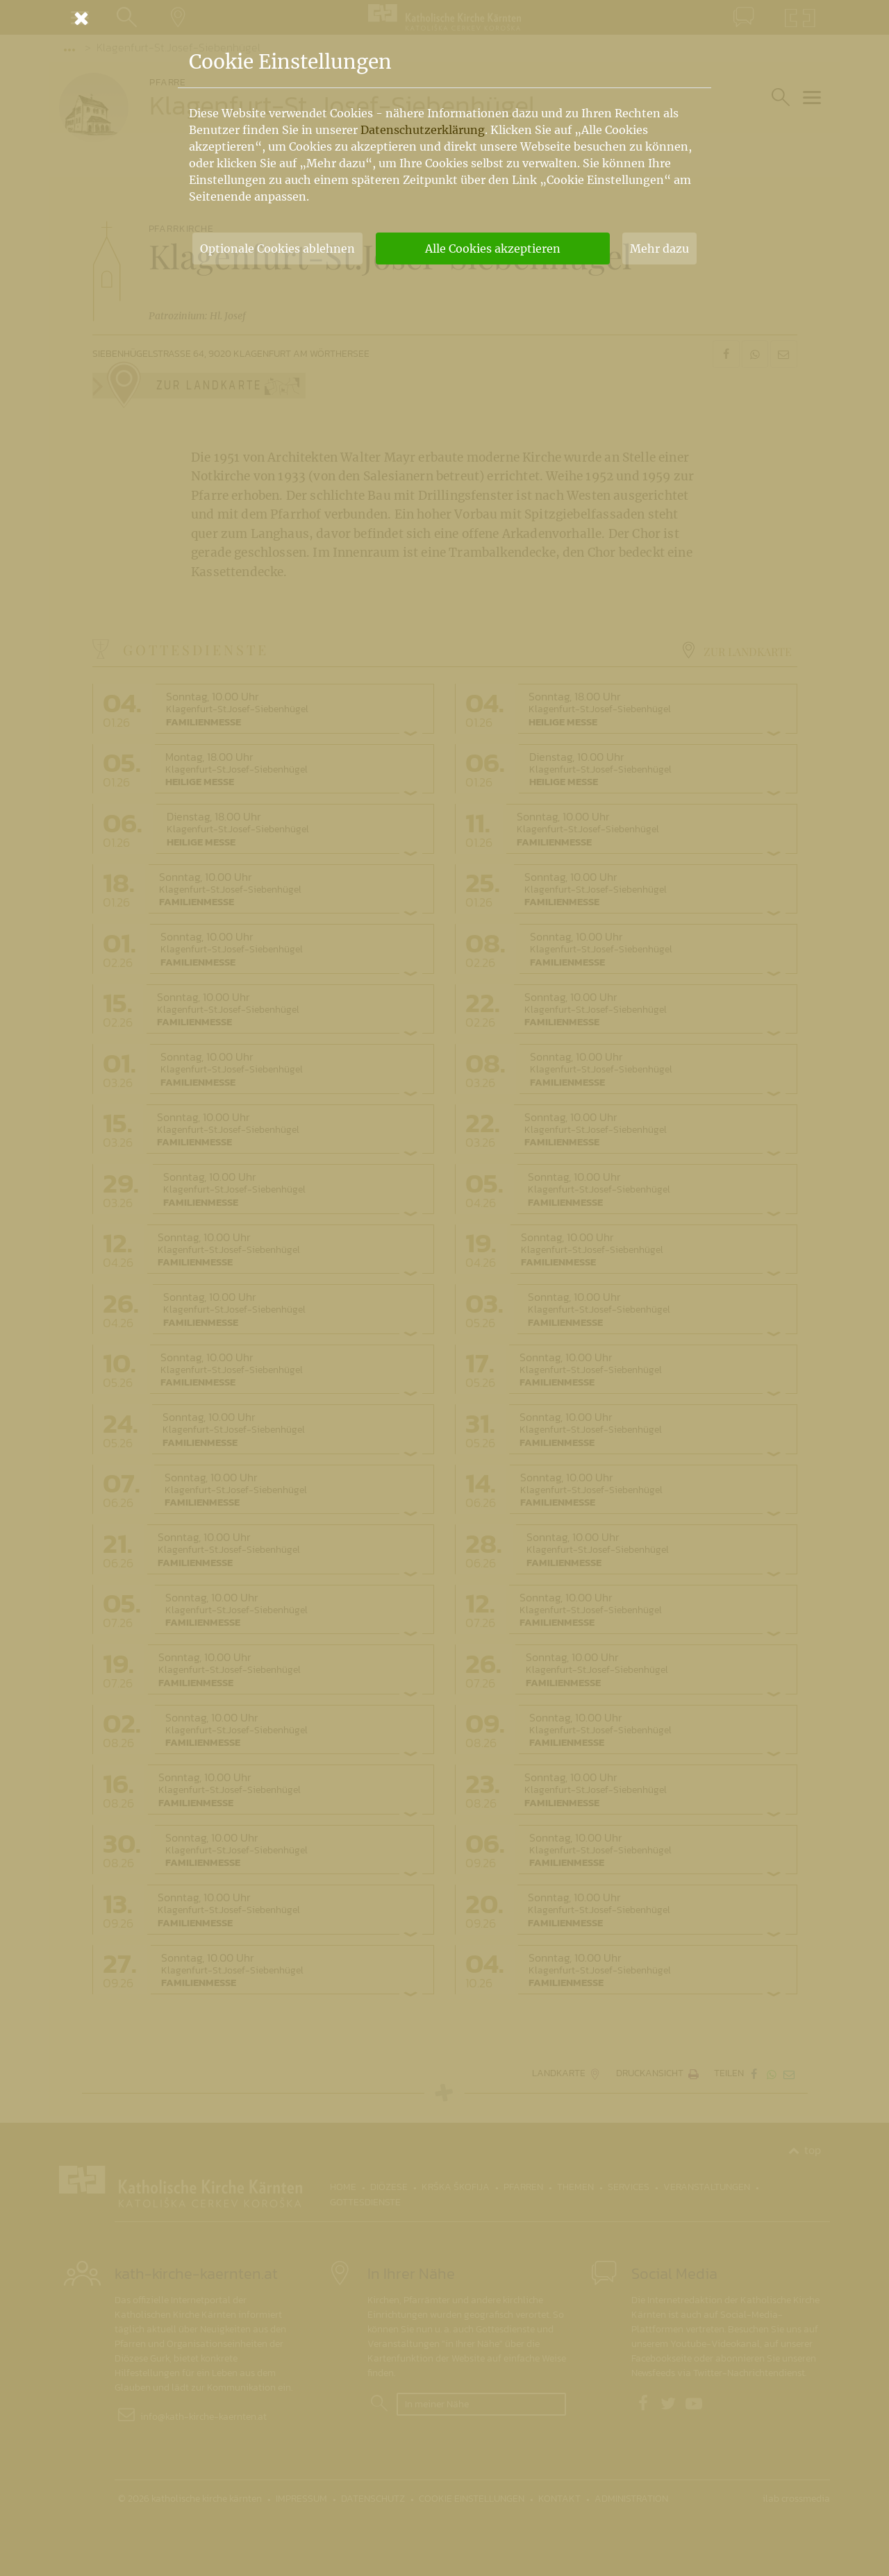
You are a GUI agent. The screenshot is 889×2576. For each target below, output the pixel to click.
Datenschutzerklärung (422, 130)
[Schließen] (444, 18)
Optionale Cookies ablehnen (277, 248)
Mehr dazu (659, 248)
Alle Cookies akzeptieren (492, 248)
